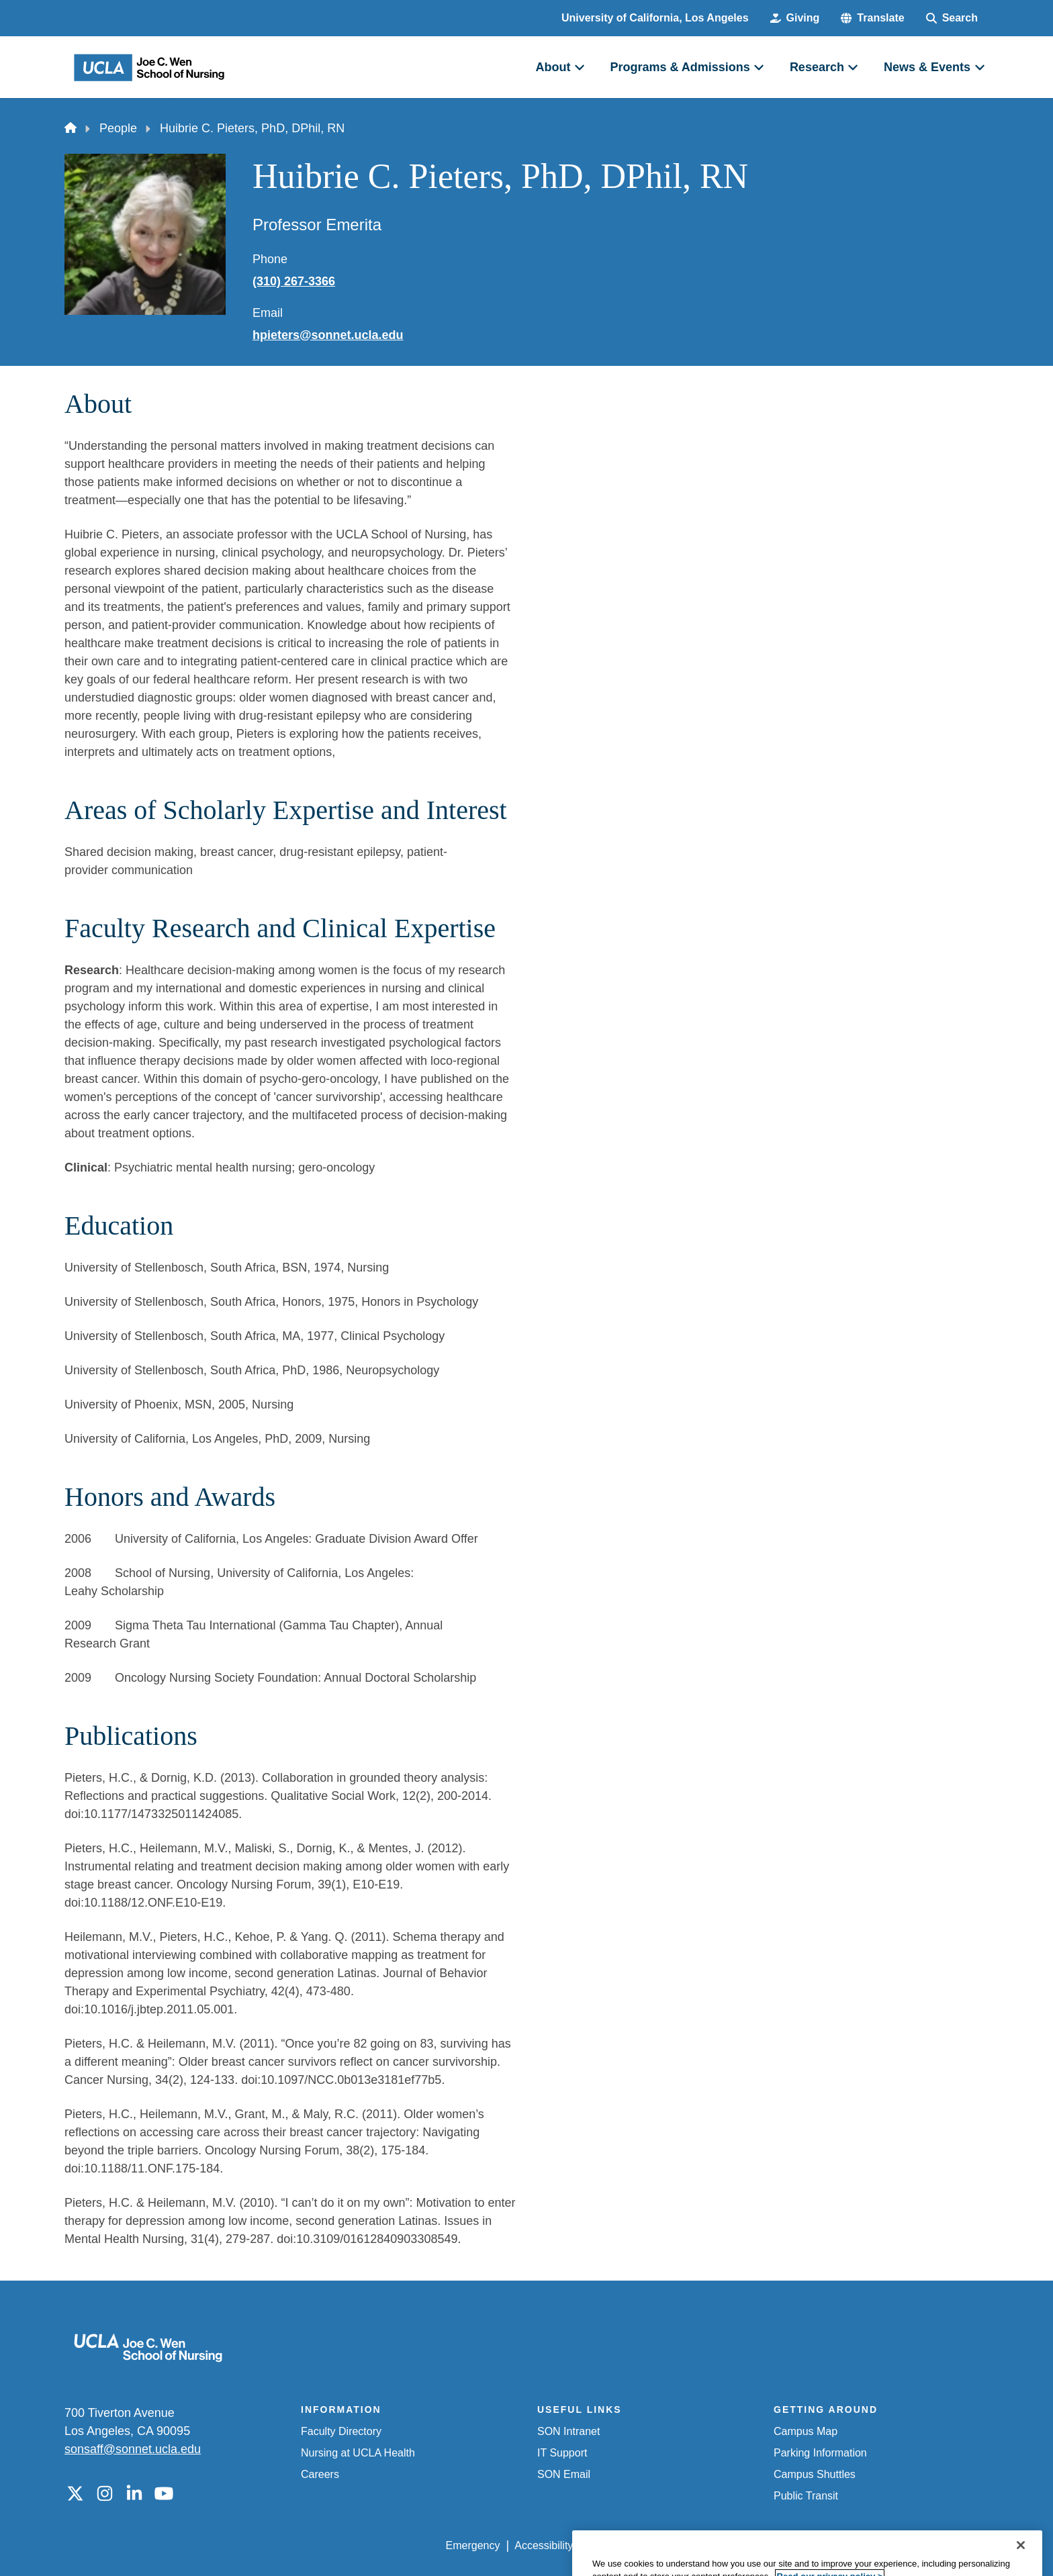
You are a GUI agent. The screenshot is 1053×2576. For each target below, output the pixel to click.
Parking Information (820, 2453)
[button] (872, 18)
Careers (320, 2474)
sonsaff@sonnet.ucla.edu (132, 2449)
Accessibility (543, 2545)
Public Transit (806, 2495)
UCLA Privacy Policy (637, 2545)
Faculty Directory (341, 2431)
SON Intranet (568, 2431)
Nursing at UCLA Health (358, 2453)
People (118, 128)
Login (861, 2545)
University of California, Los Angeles (655, 17)
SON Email (563, 2474)
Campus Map (805, 2431)
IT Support (562, 2453)
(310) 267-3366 (294, 281)
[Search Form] (952, 18)
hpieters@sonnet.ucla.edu (328, 335)
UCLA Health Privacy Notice (767, 2545)
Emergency (473, 2545)
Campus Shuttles (815, 2474)
